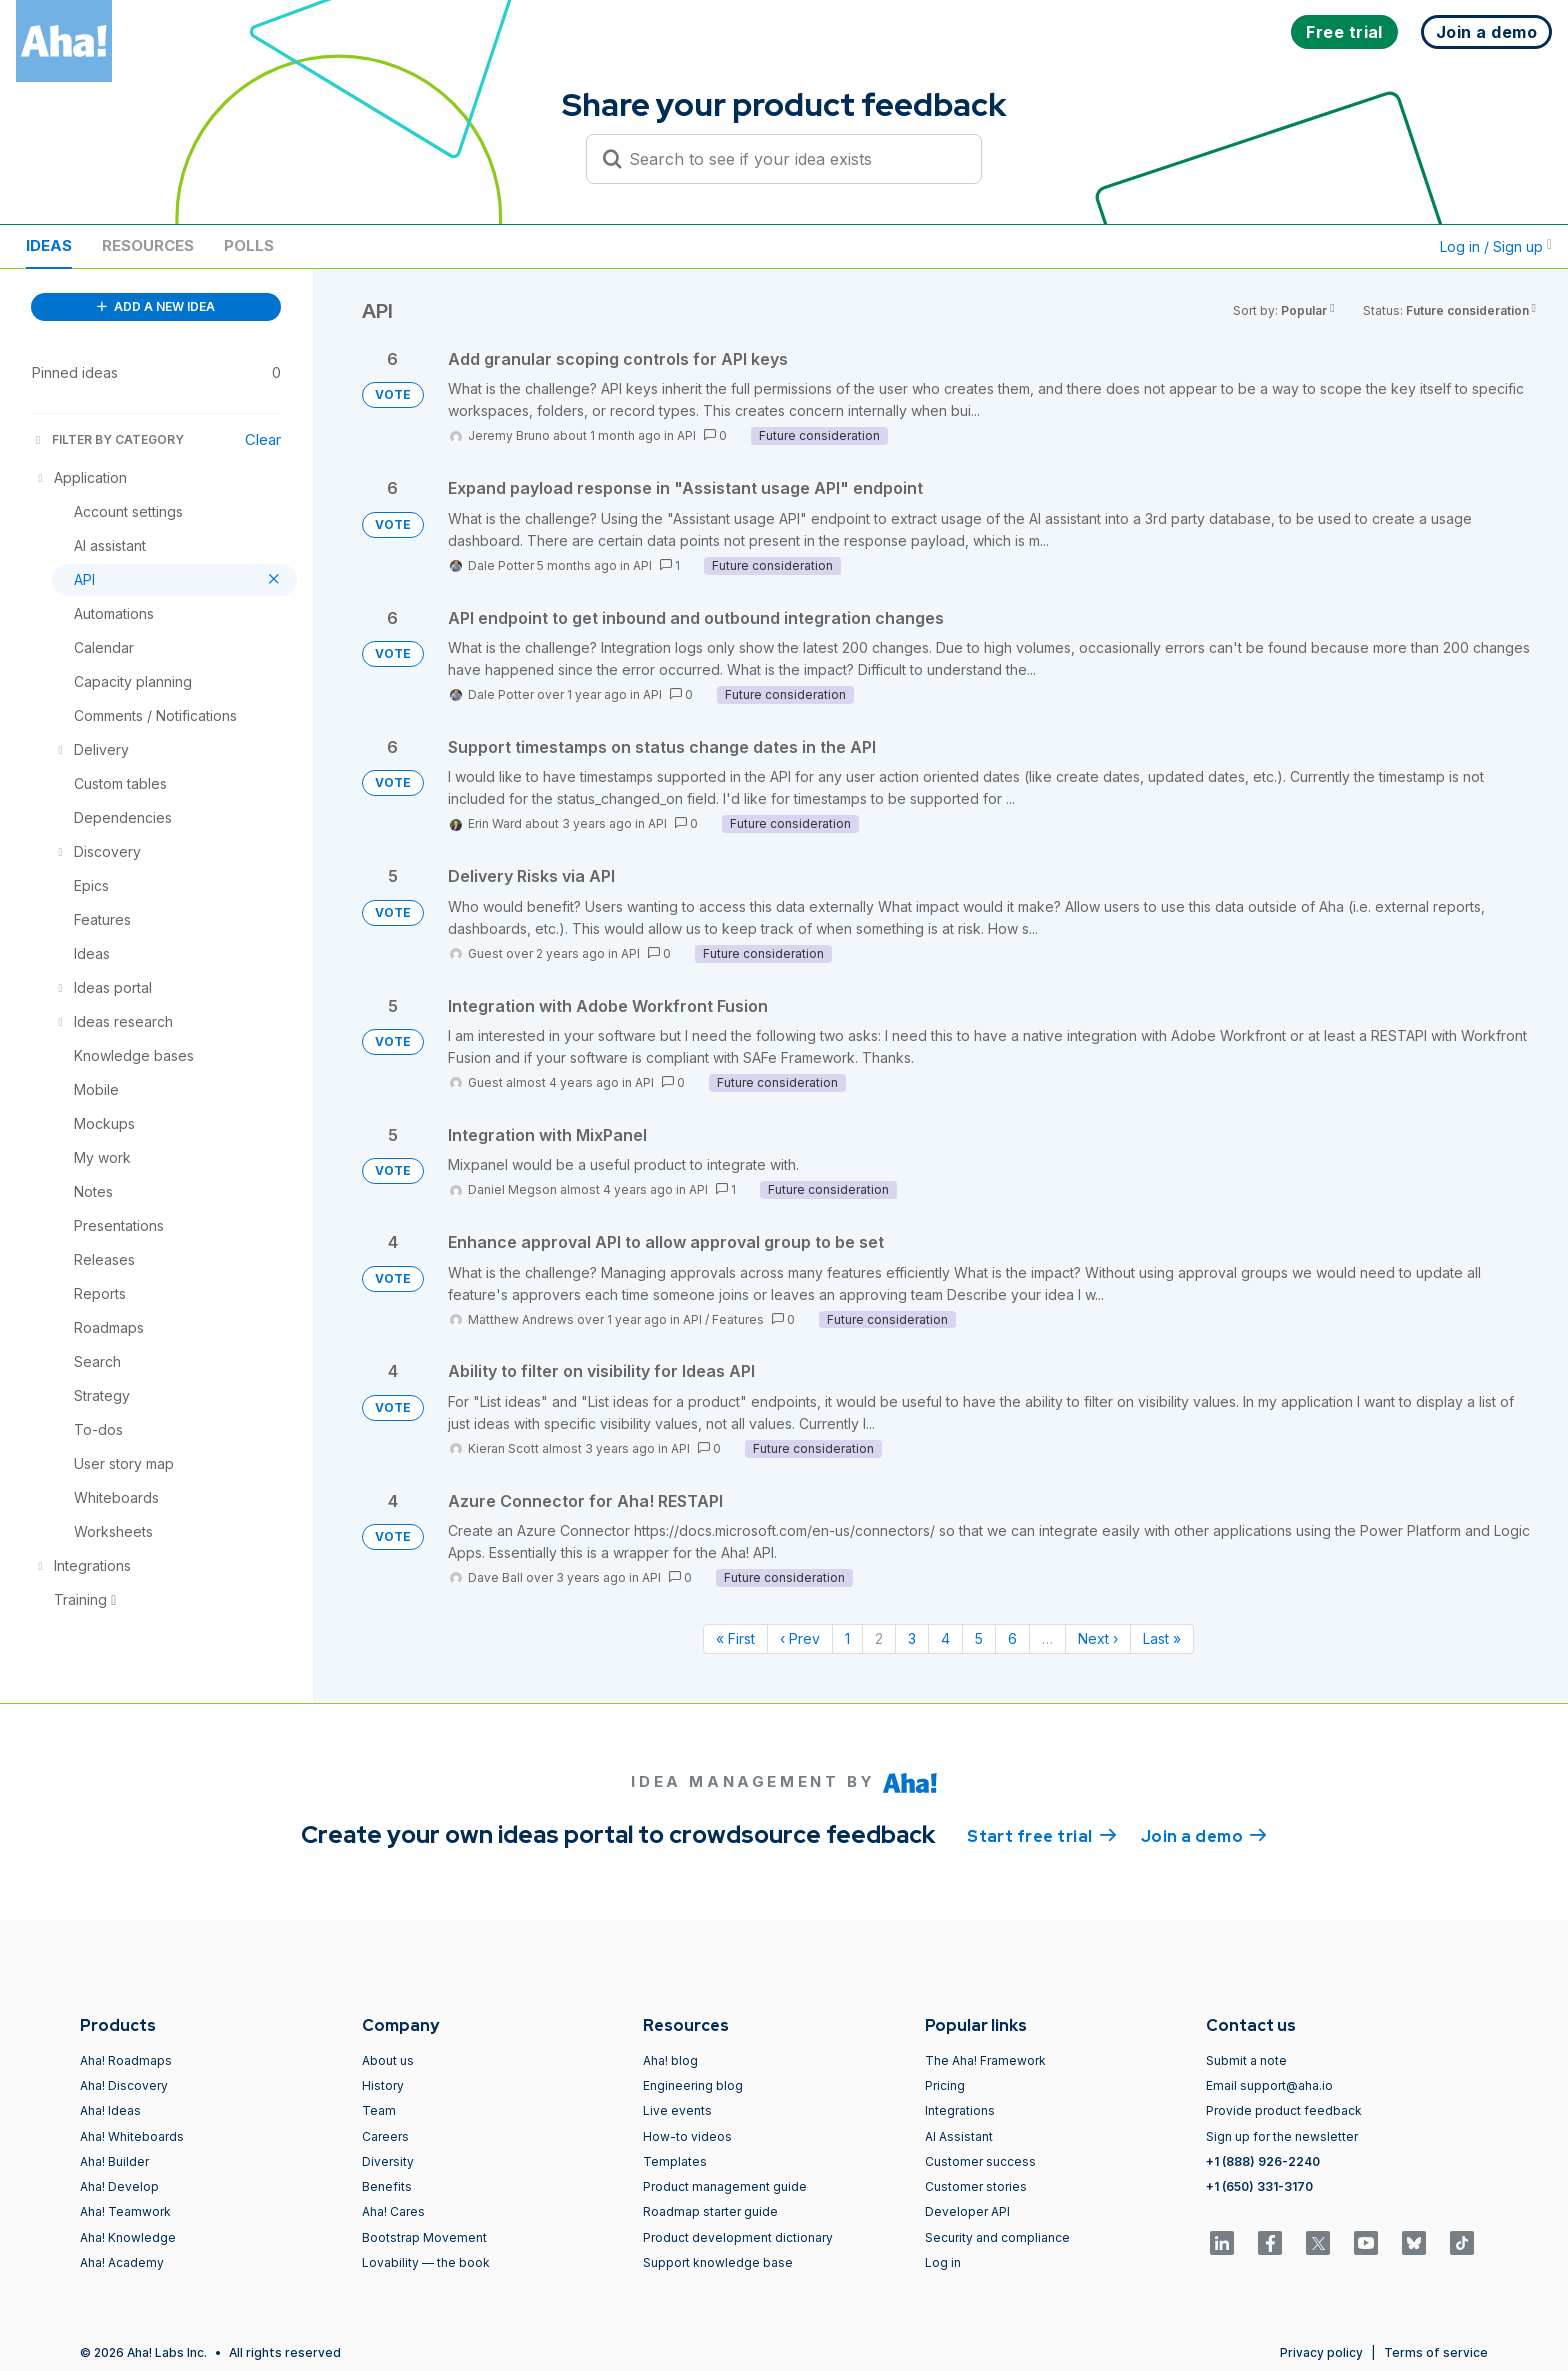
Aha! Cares (393, 2211)
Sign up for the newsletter (1282, 2136)
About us (388, 2060)
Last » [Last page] (1162, 1638)
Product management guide (725, 2186)
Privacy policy (1321, 2352)
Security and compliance (997, 2237)
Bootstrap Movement (424, 2237)
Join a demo (1204, 1835)
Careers (385, 2136)
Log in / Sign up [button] (1496, 246)
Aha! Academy (122, 2262)
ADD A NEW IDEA (156, 306)
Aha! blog (670, 2060)
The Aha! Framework (985, 2060)
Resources (148, 245)
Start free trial (1042, 1835)
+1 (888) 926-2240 (1263, 2161)
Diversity (388, 2161)
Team (379, 2110)
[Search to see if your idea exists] (793, 159)
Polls (249, 245)
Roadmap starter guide (710, 2211)
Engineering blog (693, 2085)
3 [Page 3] (912, 1638)
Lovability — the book (426, 2262)
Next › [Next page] (1098, 1638)
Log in (943, 2262)
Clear (263, 439)
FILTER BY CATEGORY (108, 439)
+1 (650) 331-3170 (1259, 2186)
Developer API (967, 2211)
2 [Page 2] (879, 1638)
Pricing (945, 2085)
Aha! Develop (119, 2186)
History (383, 2085)
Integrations (960, 2110)
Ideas (49, 245)
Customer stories (976, 2186)
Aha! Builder (114, 2161)
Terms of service (1436, 2352)
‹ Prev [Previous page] (800, 1638)
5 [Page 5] (979, 1638)
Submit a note (1246, 2060)
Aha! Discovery (124, 2085)
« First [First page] (735, 1638)
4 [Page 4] (945, 1638)
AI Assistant (959, 2136)
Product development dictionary (738, 2237)
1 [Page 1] (847, 1638)
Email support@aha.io (1269, 2085)
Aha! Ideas (110, 2110)
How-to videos (687, 2136)
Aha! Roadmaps (126, 2060)
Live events (677, 2110)
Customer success (980, 2161)
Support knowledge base (718, 2262)
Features (738, 1319)
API (686, 435)
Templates (675, 2161)
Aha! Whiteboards (132, 2136)
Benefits (387, 2186)
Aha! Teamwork (125, 2211)
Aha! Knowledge (128, 2237)
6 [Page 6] (1012, 1638)
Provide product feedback (1284, 2110)
